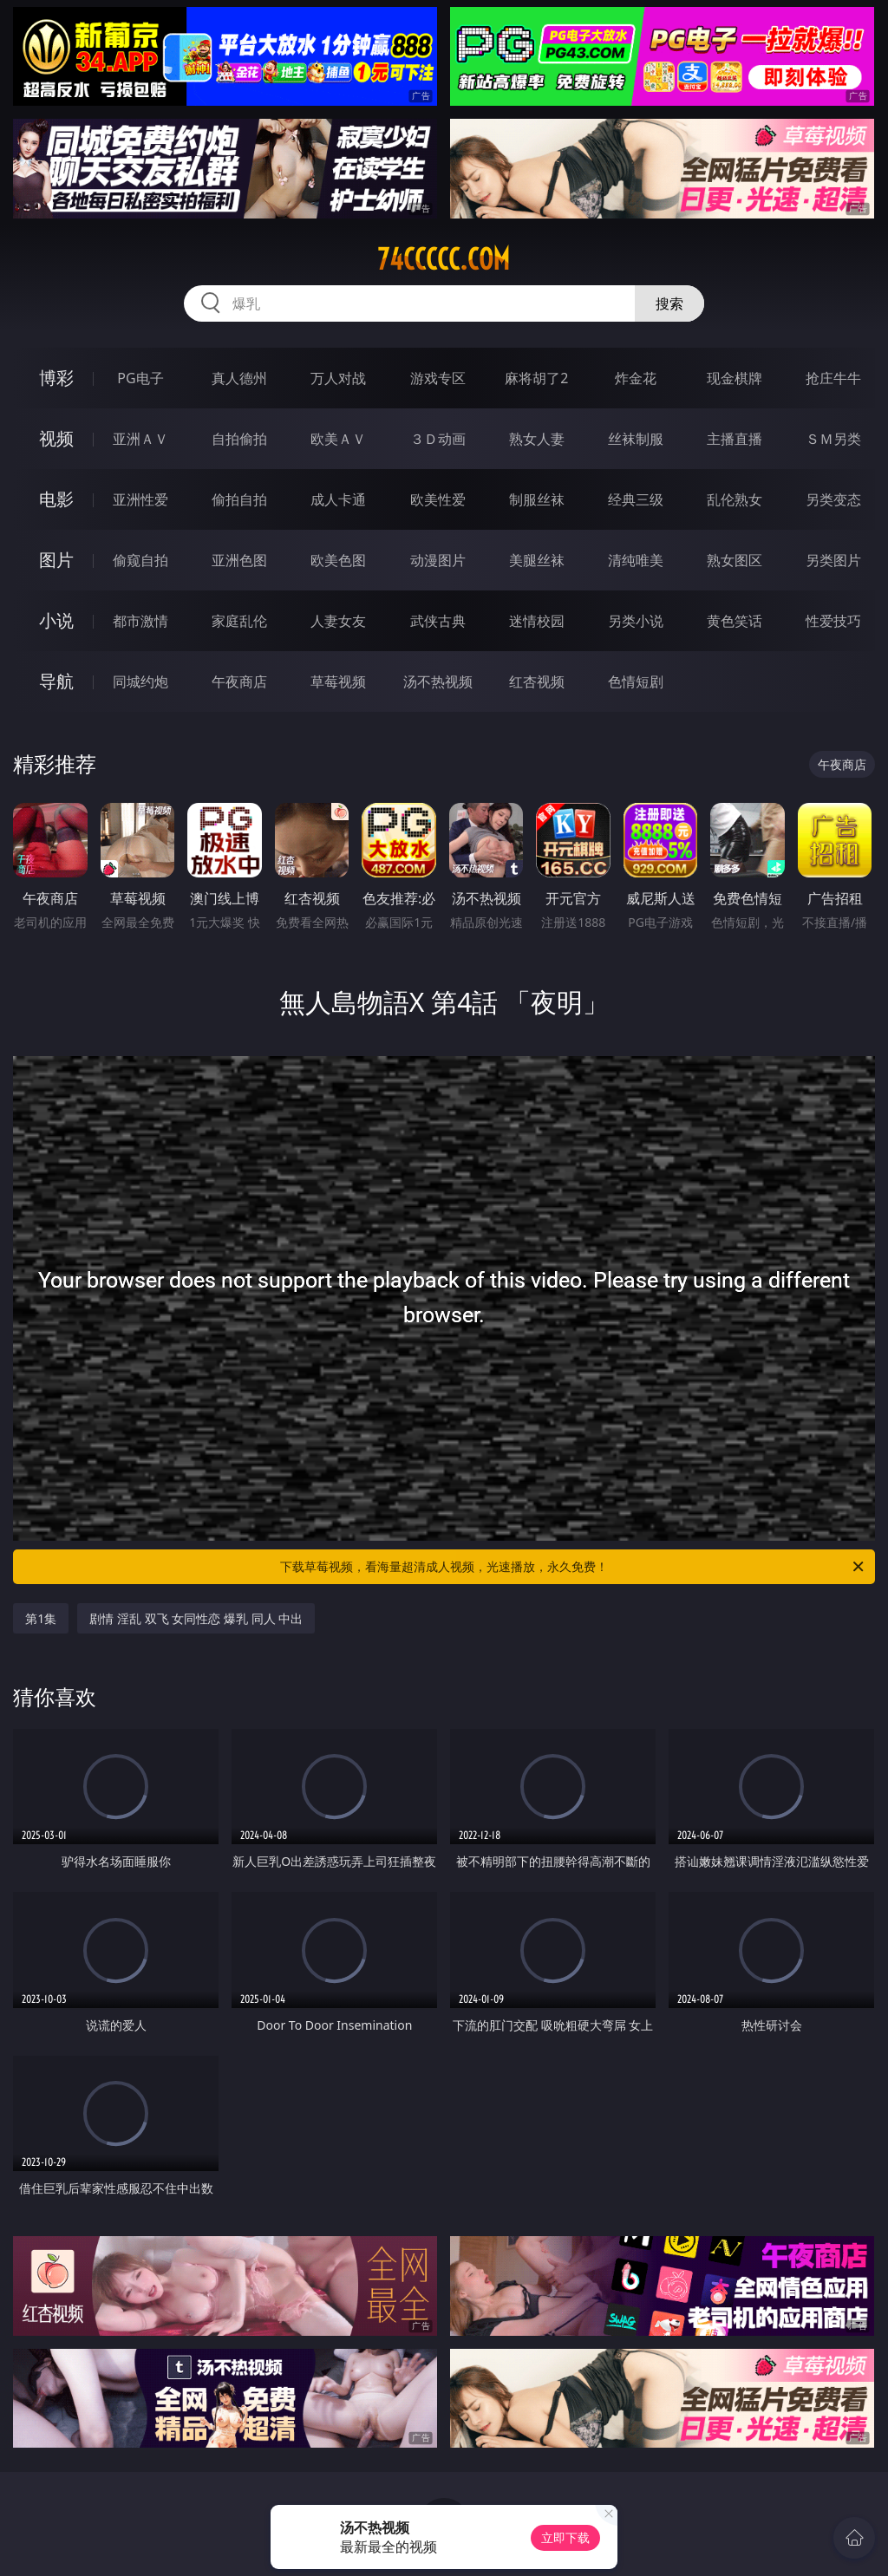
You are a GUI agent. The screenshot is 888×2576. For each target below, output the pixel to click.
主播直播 (734, 438)
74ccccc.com (443, 259)
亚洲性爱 (140, 499)
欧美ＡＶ (338, 438)
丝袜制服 (635, 438)
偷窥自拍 (140, 560)
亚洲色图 (239, 560)
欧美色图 (338, 560)
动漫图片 (438, 560)
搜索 (669, 303)
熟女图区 (734, 560)
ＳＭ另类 (833, 438)
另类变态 (833, 499)
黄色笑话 (734, 620)
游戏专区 (438, 378)
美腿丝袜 (537, 560)
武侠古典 (438, 620)
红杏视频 (537, 681)
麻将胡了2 (536, 378)
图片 (56, 559)
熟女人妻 (537, 438)
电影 (56, 499)
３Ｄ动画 (438, 438)
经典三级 (635, 499)
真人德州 (239, 378)
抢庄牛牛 (833, 378)
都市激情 (140, 620)
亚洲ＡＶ (140, 438)
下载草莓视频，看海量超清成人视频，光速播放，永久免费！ (573, 1566)
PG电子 (140, 378)
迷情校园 (537, 620)
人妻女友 (338, 620)
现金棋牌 (734, 378)
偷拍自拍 (239, 499)
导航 (56, 681)
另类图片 (833, 560)
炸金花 (635, 378)
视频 (56, 438)
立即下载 (565, 2537)
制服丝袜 (537, 499)
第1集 (40, 1618)
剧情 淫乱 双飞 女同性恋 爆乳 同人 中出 (196, 1618)
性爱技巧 (833, 620)
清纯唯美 (635, 560)
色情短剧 (635, 681)
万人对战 (338, 378)
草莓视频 (338, 681)
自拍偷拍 (239, 438)
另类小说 (635, 620)
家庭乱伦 (239, 620)
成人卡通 (338, 499)
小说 (56, 620)
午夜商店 (239, 681)
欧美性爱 (438, 499)
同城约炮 (140, 681)
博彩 (56, 377)
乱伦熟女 (734, 499)
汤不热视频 (438, 681)
